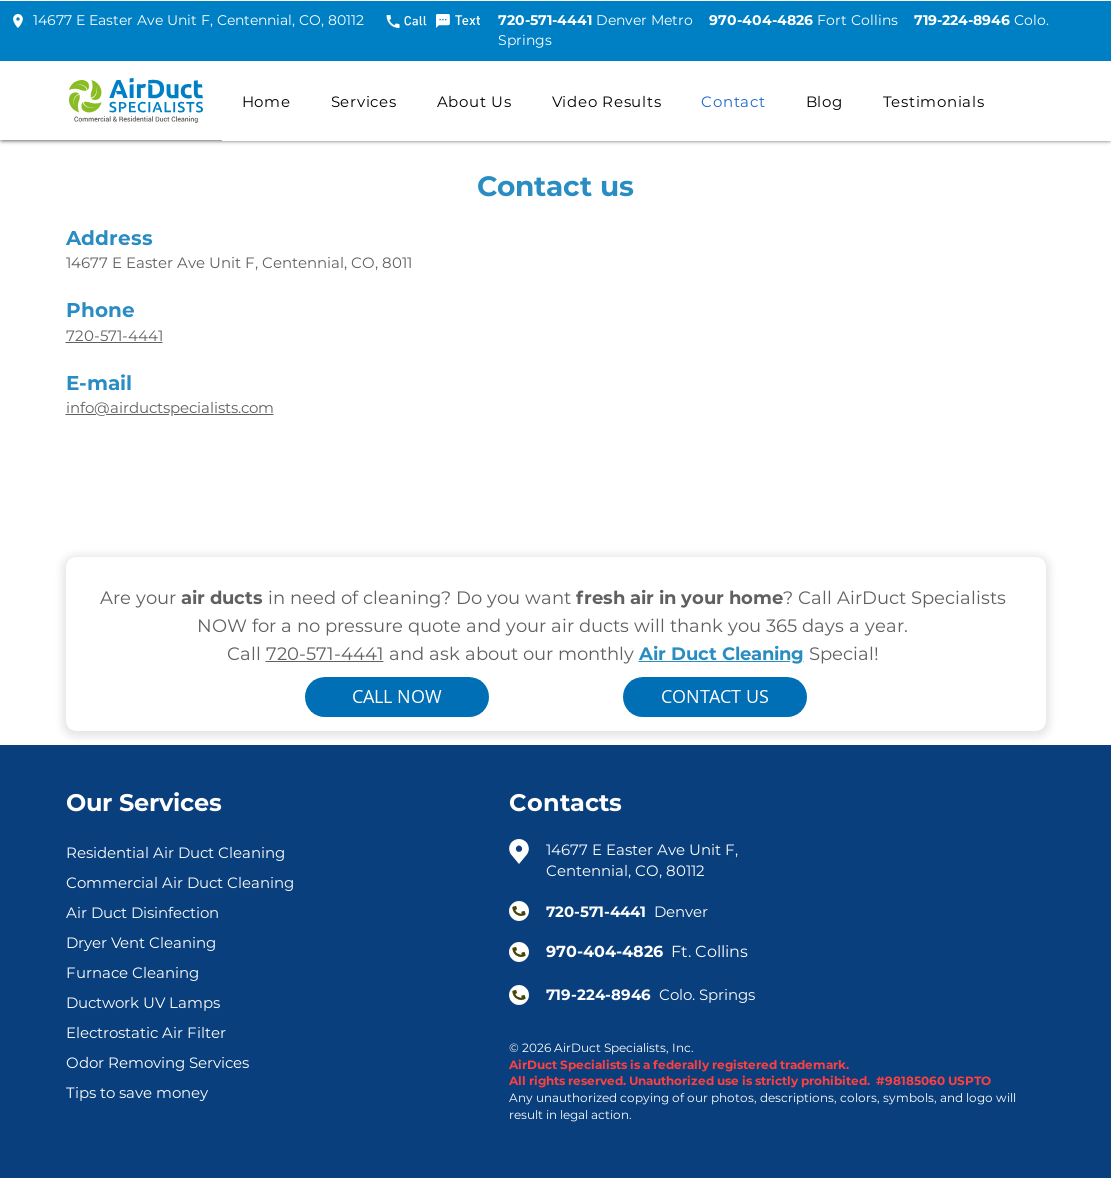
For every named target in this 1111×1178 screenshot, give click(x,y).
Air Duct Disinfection (142, 912)
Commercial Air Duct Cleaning (180, 882)
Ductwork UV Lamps (143, 1002)
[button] (364, 101)
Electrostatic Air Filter (146, 1032)
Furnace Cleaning (132, 972)
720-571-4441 (325, 654)
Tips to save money (137, 1092)
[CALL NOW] (397, 697)
